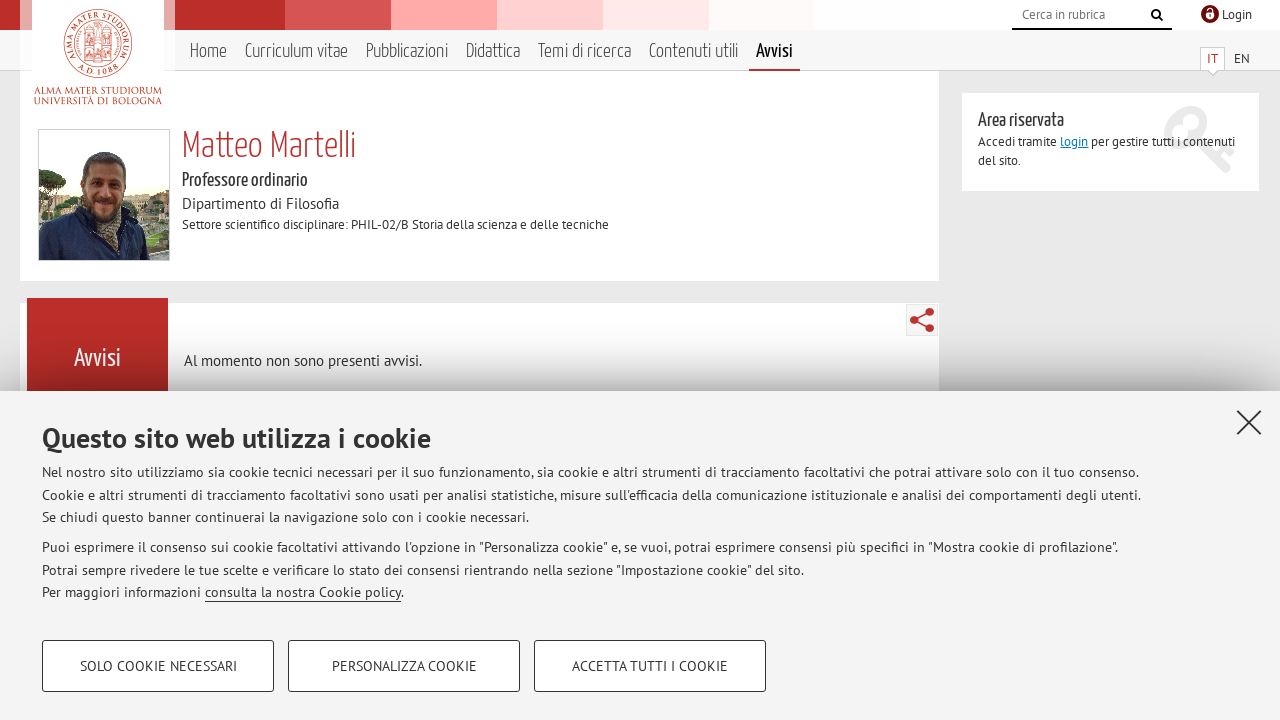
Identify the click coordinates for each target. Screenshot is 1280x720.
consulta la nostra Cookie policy (303, 592)
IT (1212, 58)
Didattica (493, 51)
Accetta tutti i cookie (650, 666)
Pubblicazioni (407, 51)
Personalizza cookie (404, 666)
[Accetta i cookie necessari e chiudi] (1249, 422)
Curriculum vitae (296, 51)
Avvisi (774, 51)
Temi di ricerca (584, 51)
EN (1242, 58)
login (1074, 141)
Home (208, 51)
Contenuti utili (693, 51)
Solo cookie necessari (158, 666)
